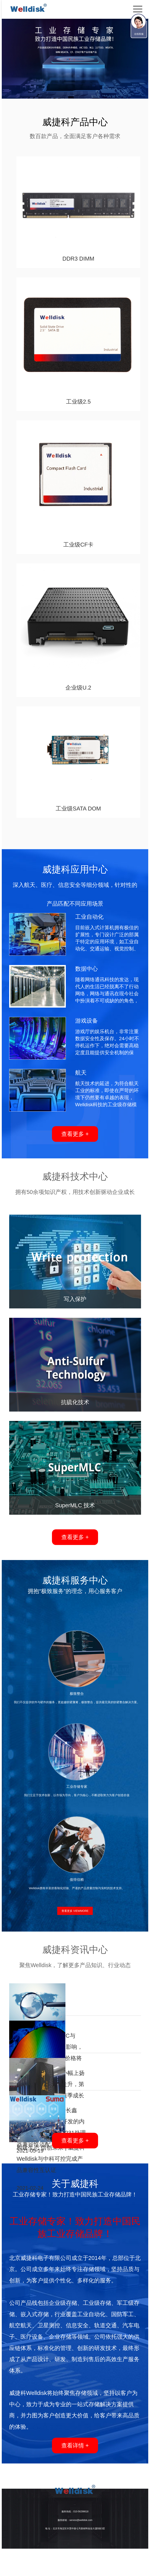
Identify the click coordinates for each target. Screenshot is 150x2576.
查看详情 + (75, 2445)
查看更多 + (75, 1134)
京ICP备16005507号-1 (75, 2560)
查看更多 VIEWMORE (75, 1910)
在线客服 (139, 34)
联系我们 (138, 21)
